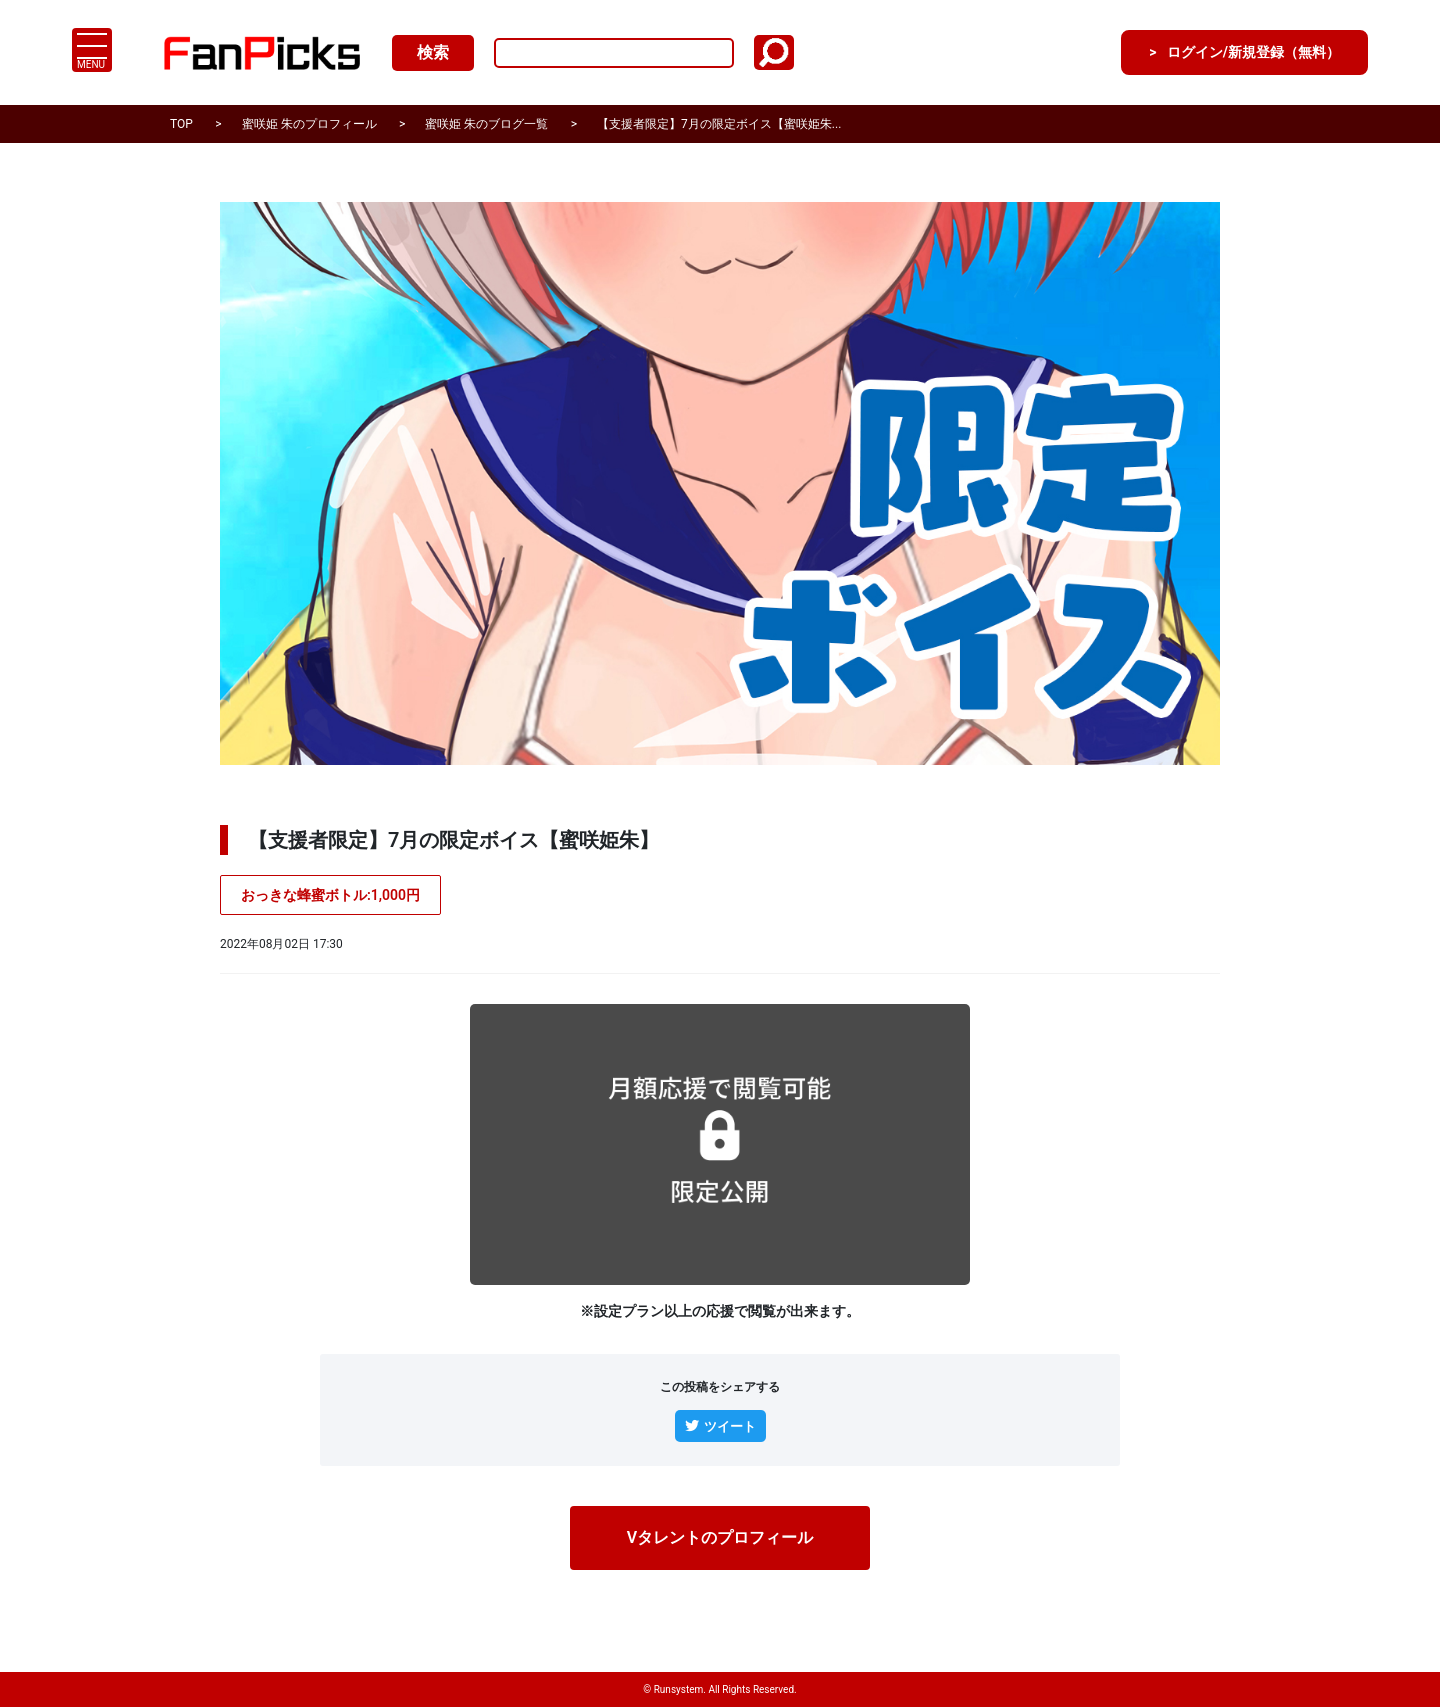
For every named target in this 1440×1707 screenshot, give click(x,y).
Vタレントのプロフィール (720, 1539)
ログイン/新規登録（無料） (1235, 52)
